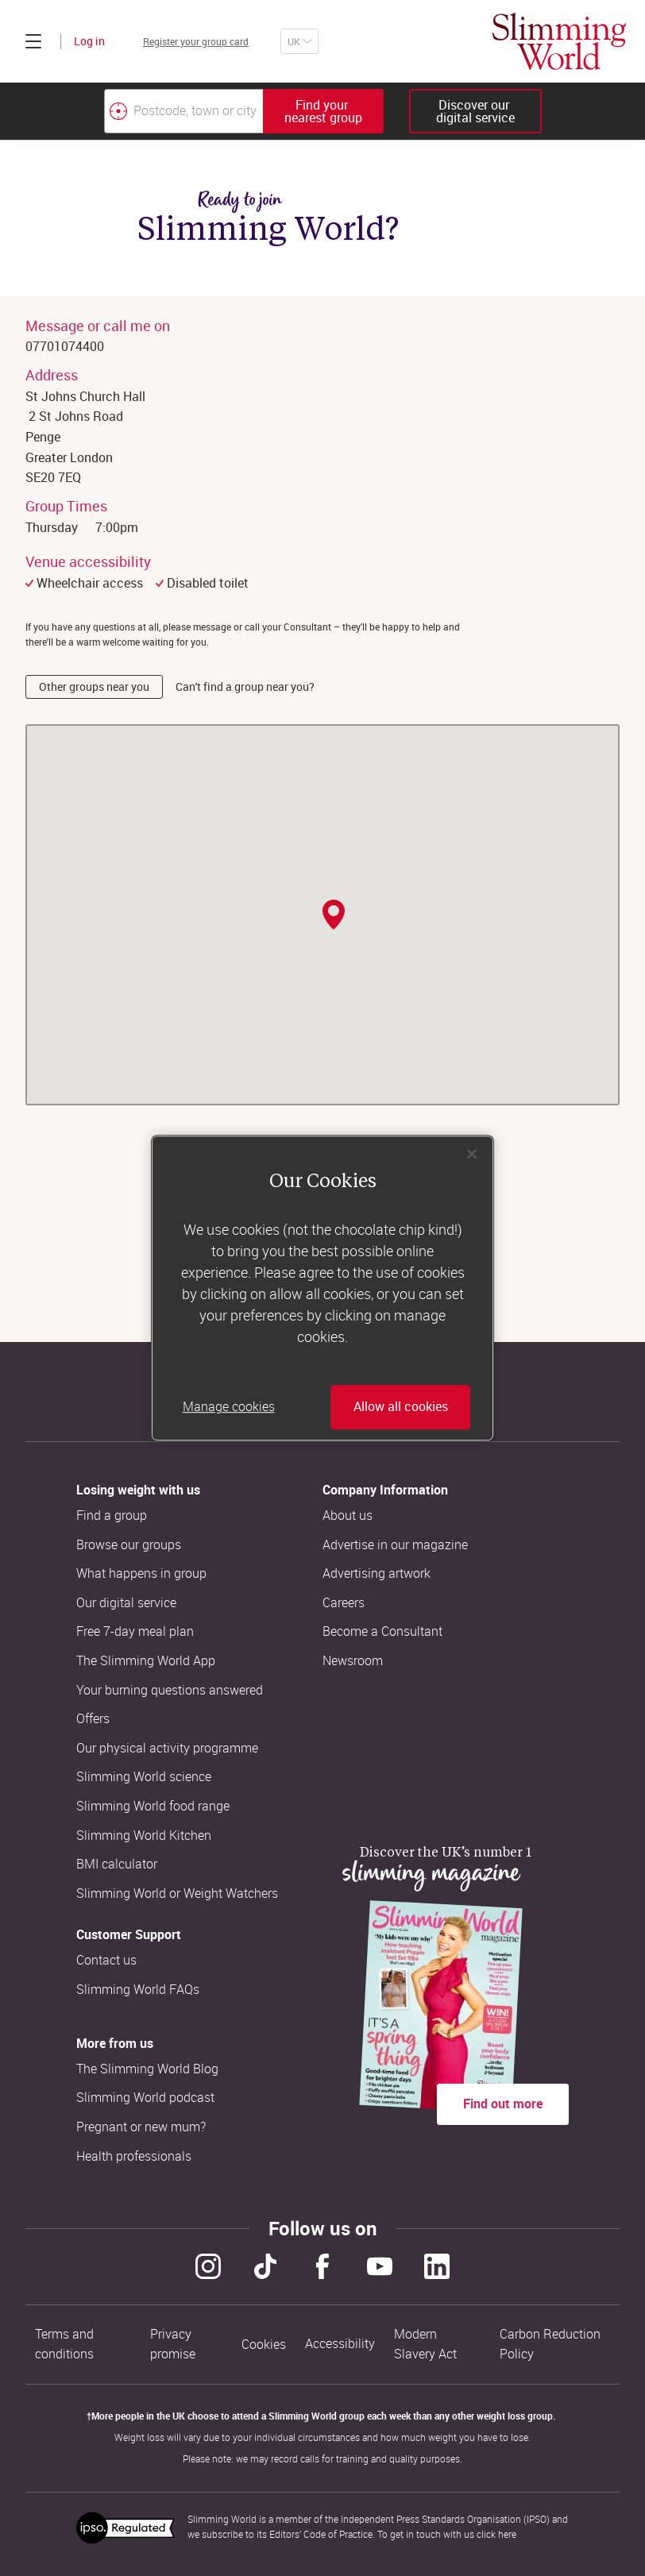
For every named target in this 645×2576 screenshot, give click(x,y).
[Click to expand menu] (33, 41)
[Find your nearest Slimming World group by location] (118, 111)
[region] (322, 1288)
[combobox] (244, 111)
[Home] (559, 41)
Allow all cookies (400, 1407)
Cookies (263, 2344)
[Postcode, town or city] (183, 111)
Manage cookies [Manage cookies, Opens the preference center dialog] (229, 1407)
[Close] (471, 1153)
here (507, 2534)
